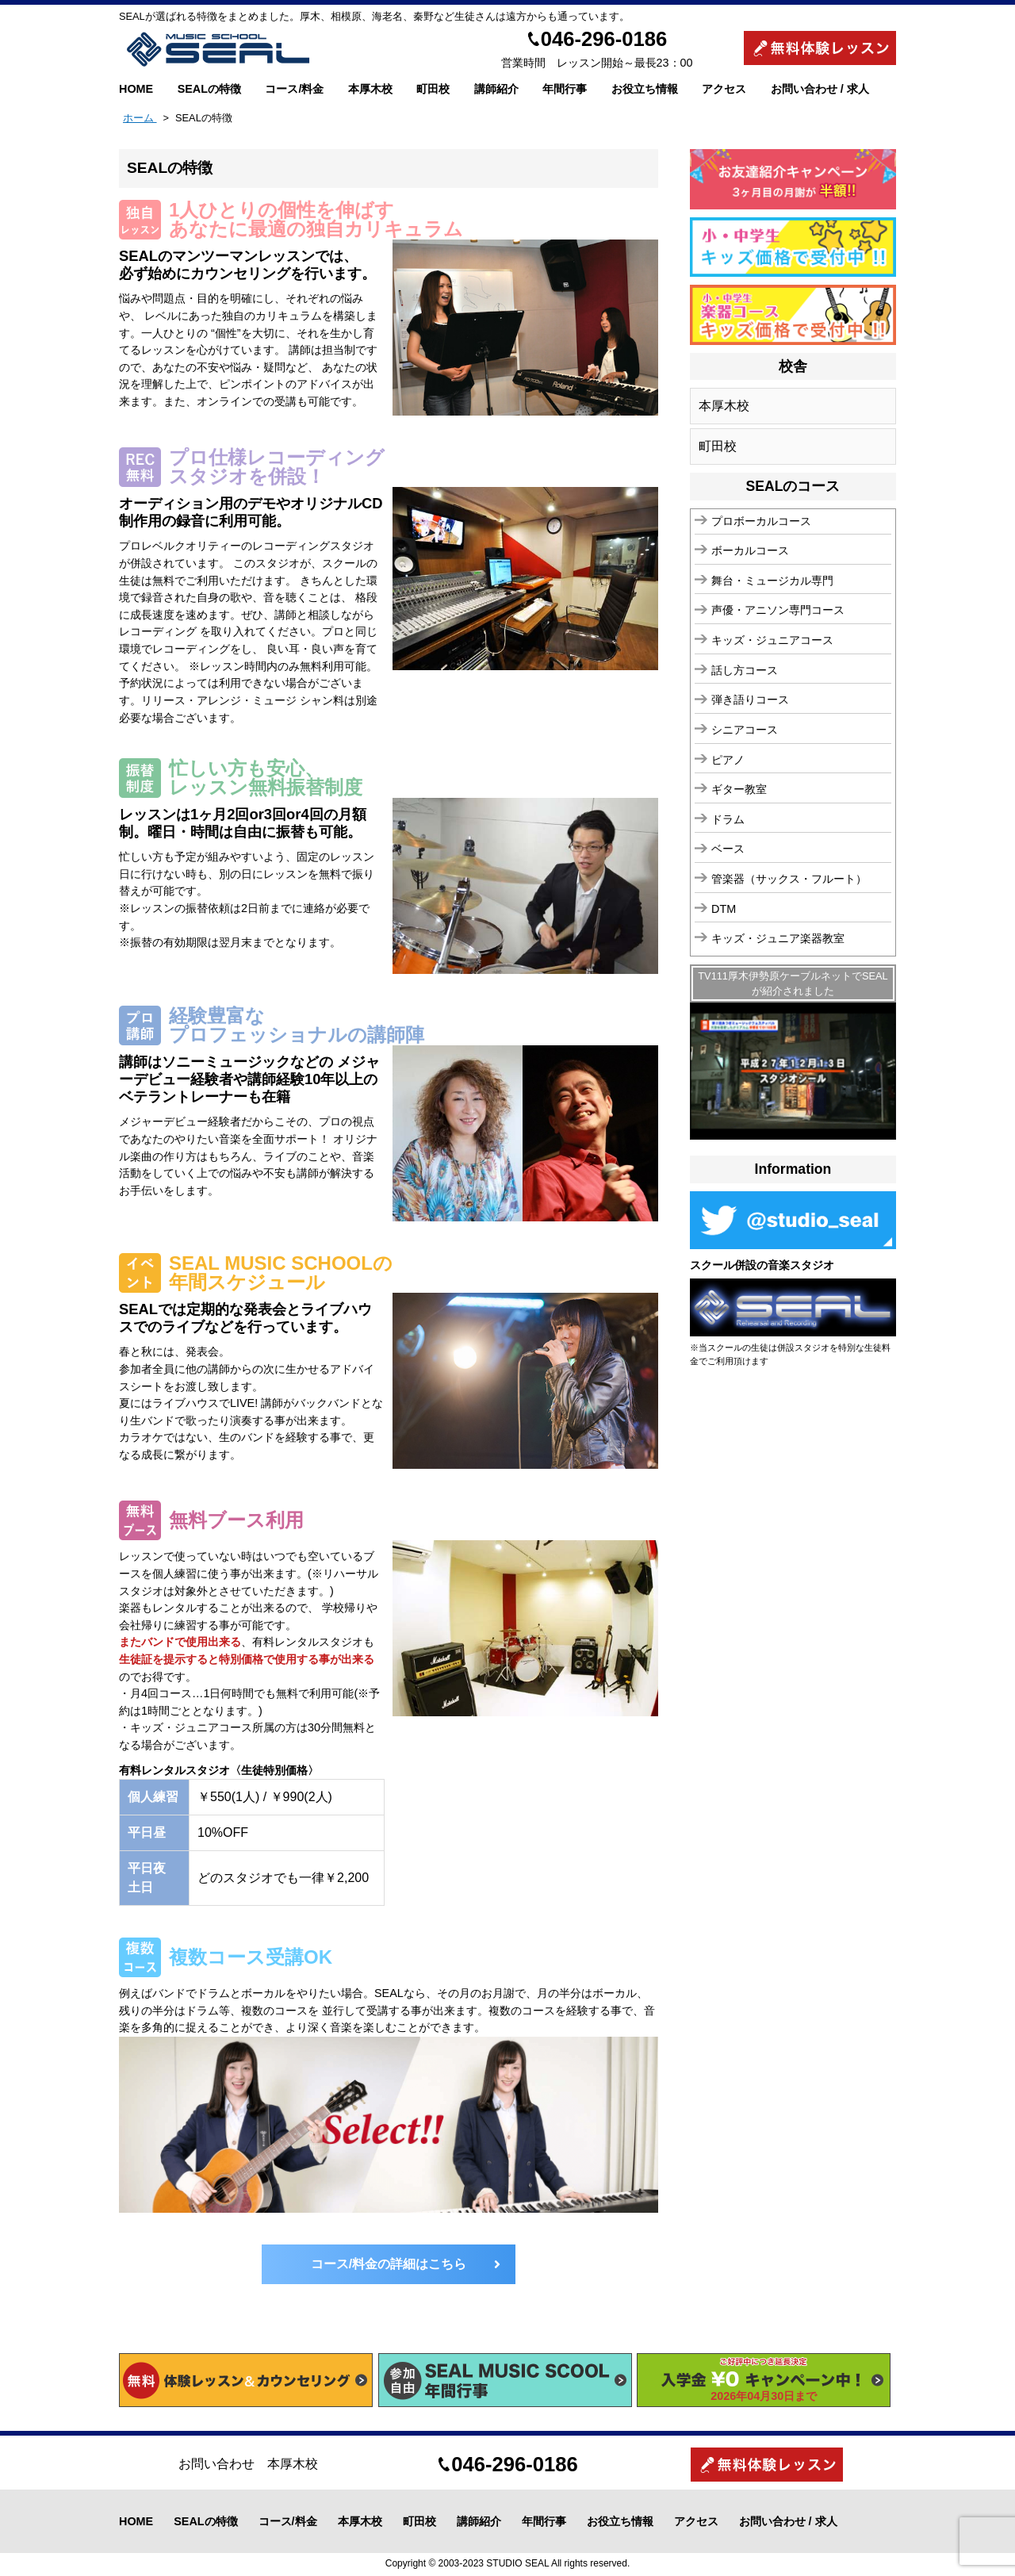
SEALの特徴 (209, 88)
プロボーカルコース (761, 521)
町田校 (433, 88)
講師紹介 (496, 88)
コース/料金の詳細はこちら (388, 2264)
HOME (136, 88)
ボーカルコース (750, 550)
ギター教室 (739, 789)
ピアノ (728, 759)
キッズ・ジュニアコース (772, 640)
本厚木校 (370, 88)
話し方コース (744, 670)
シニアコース (744, 729)
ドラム (728, 819)
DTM (723, 909)
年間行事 (564, 88)
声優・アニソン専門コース (778, 610)
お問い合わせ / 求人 (820, 88)
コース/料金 (294, 88)
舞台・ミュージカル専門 (772, 580)
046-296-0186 (604, 39)
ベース (728, 848)
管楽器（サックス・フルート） (789, 878)
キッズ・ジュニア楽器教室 (778, 938)
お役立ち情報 (644, 88)
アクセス (724, 88)
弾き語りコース (750, 699)
